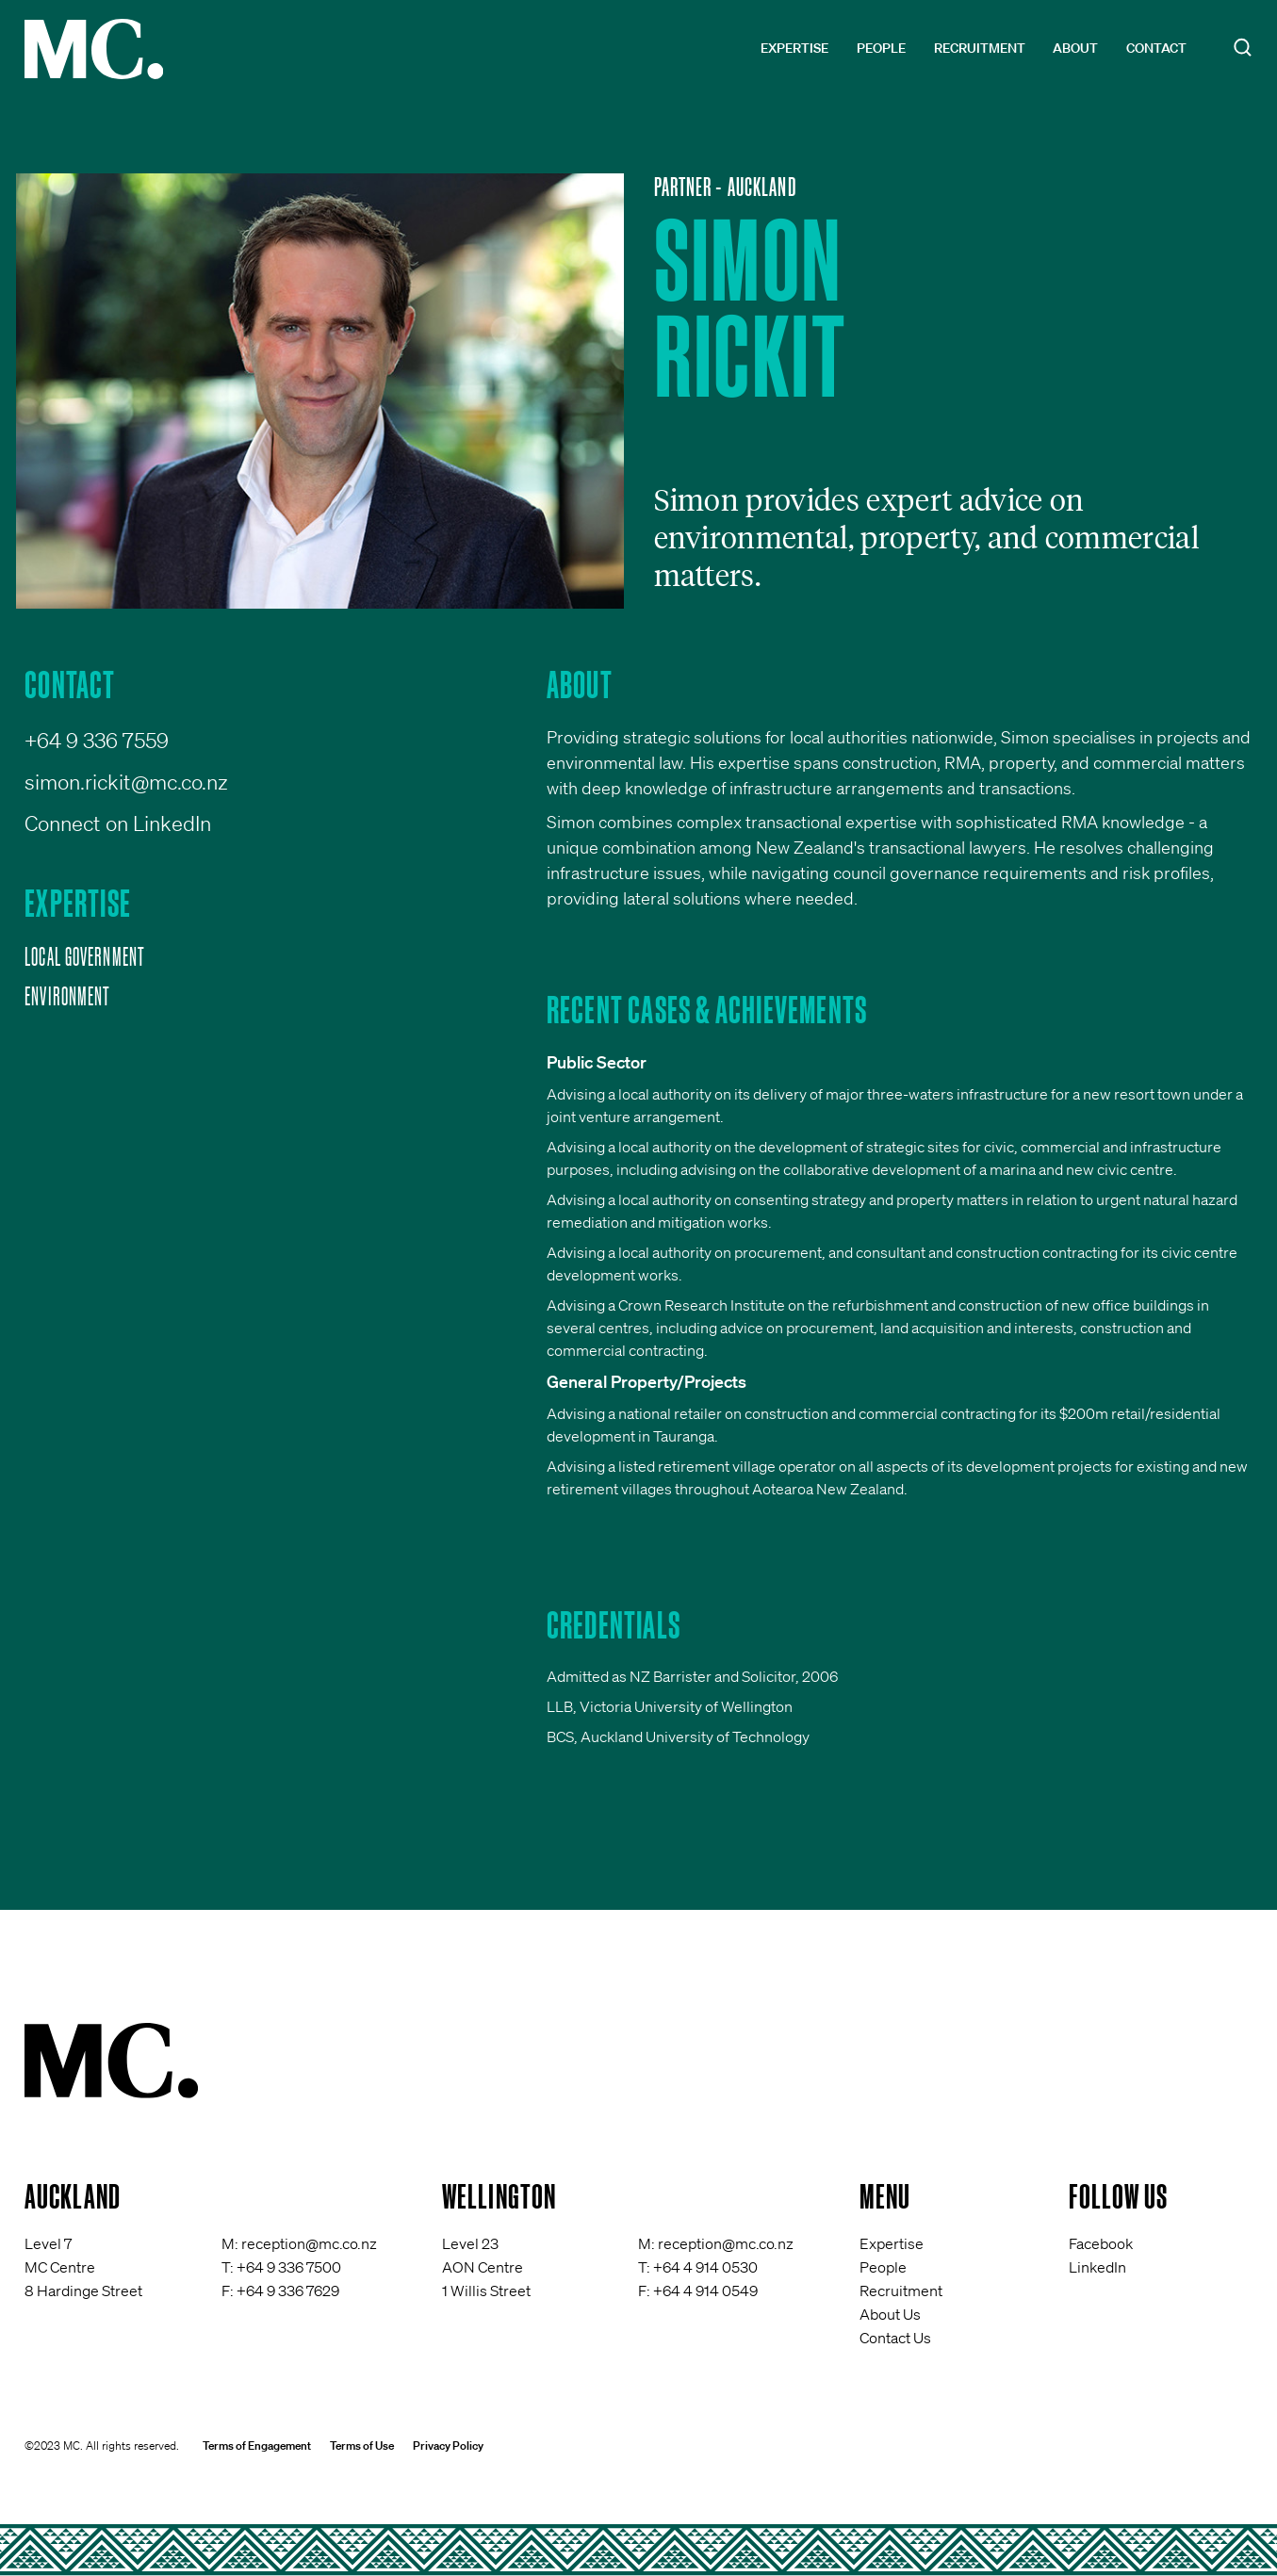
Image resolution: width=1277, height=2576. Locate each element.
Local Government (85, 956)
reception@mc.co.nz (309, 2243)
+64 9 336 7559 (97, 740)
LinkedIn (1097, 2267)
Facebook (1101, 2243)
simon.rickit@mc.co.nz (126, 781)
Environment (67, 996)
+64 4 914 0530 (705, 2267)
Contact (1156, 48)
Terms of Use (362, 2445)
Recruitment (979, 48)
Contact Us (895, 2337)
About (1075, 48)
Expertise (794, 48)
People (881, 48)
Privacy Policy (448, 2445)
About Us (890, 2314)
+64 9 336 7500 (289, 2267)
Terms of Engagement (257, 2445)
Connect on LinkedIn (118, 823)
